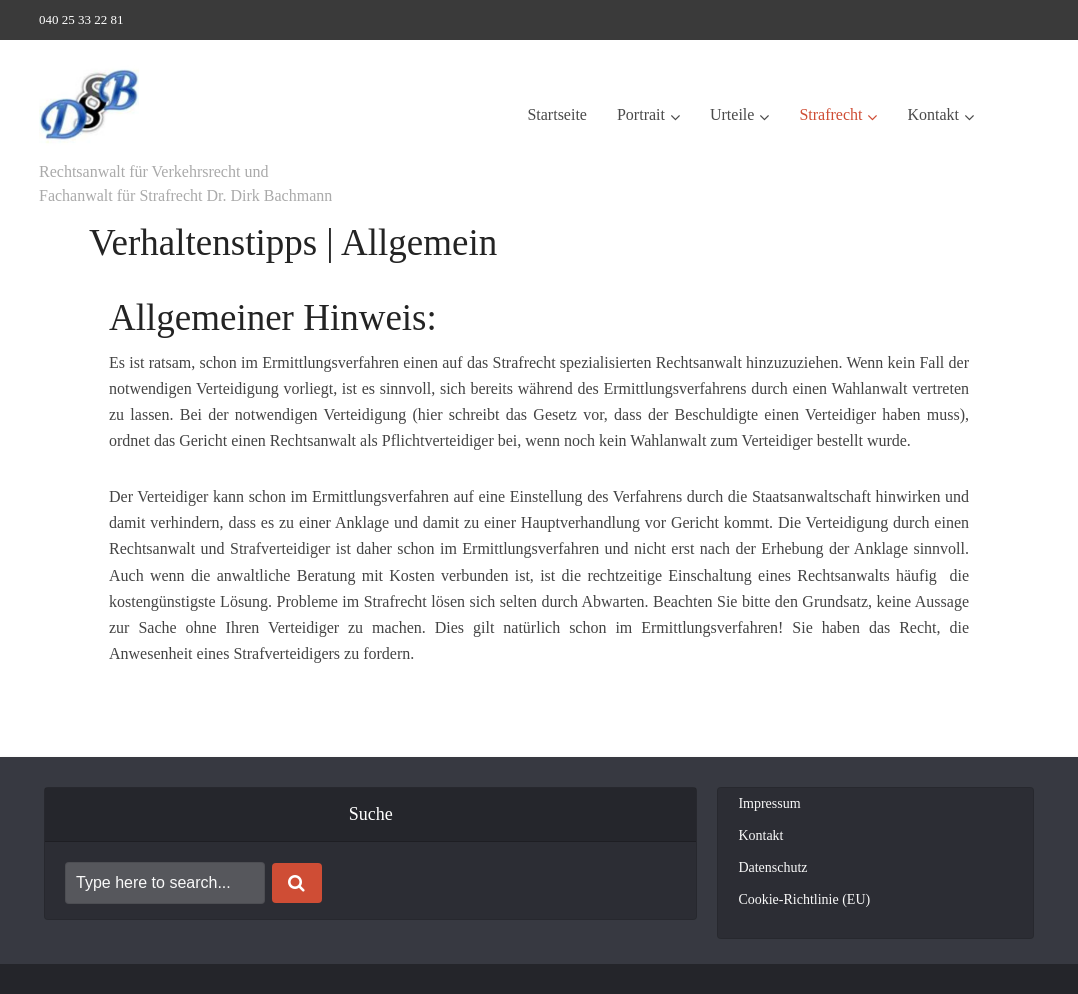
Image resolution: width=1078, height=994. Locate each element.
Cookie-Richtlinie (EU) (804, 899)
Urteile (732, 114)
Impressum (769, 803)
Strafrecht (830, 114)
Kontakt (933, 114)
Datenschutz (772, 867)
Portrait (641, 114)
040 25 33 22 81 (81, 19)
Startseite (557, 114)
